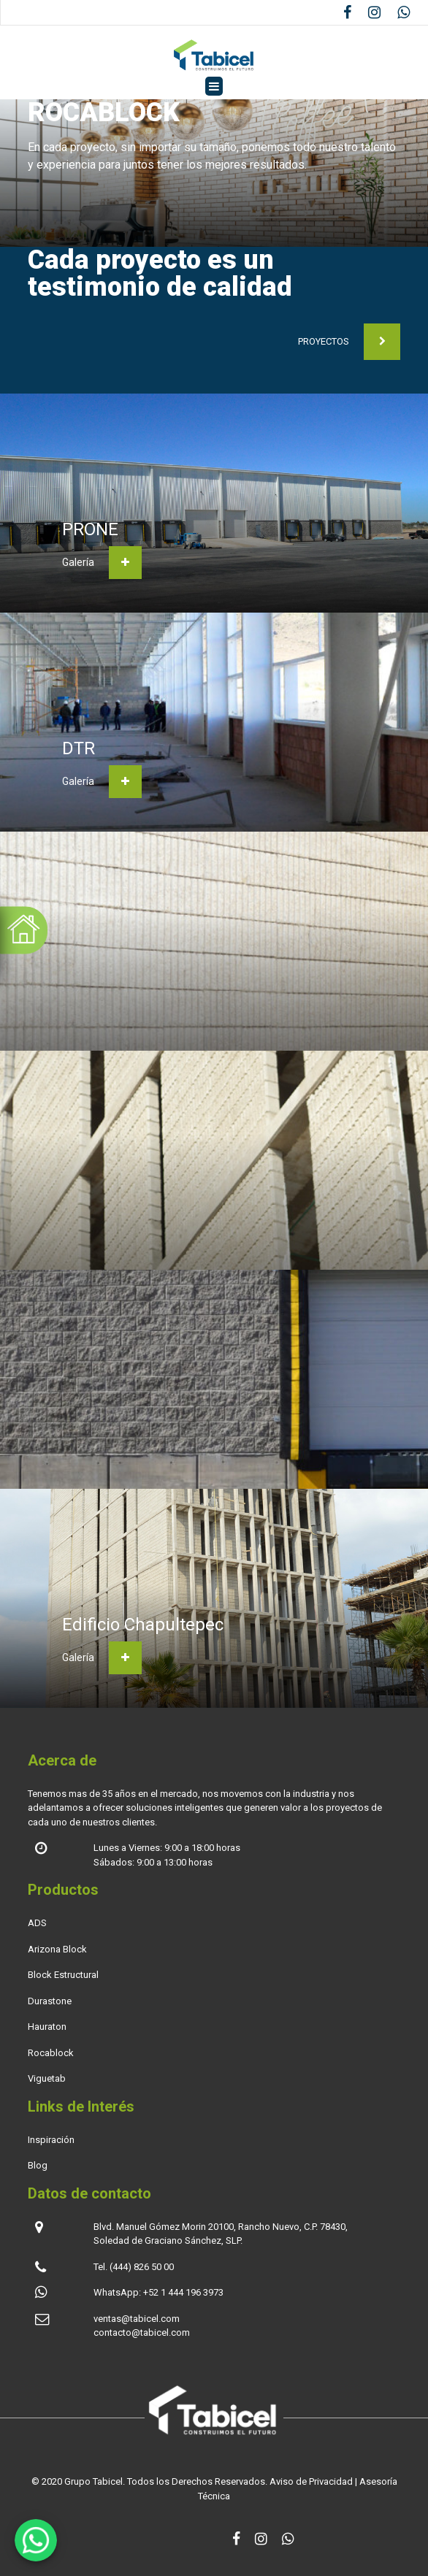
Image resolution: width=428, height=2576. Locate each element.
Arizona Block (57, 1949)
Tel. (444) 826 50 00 (133, 2266)
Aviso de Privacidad (311, 2481)
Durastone (50, 2001)
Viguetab (47, 2078)
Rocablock (51, 2052)
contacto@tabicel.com (141, 2332)
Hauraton (47, 2026)
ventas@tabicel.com (136, 2318)
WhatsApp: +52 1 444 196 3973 (158, 2292)
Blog (37, 2165)
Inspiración (51, 2139)
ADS (37, 1922)
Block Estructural (63, 1974)
